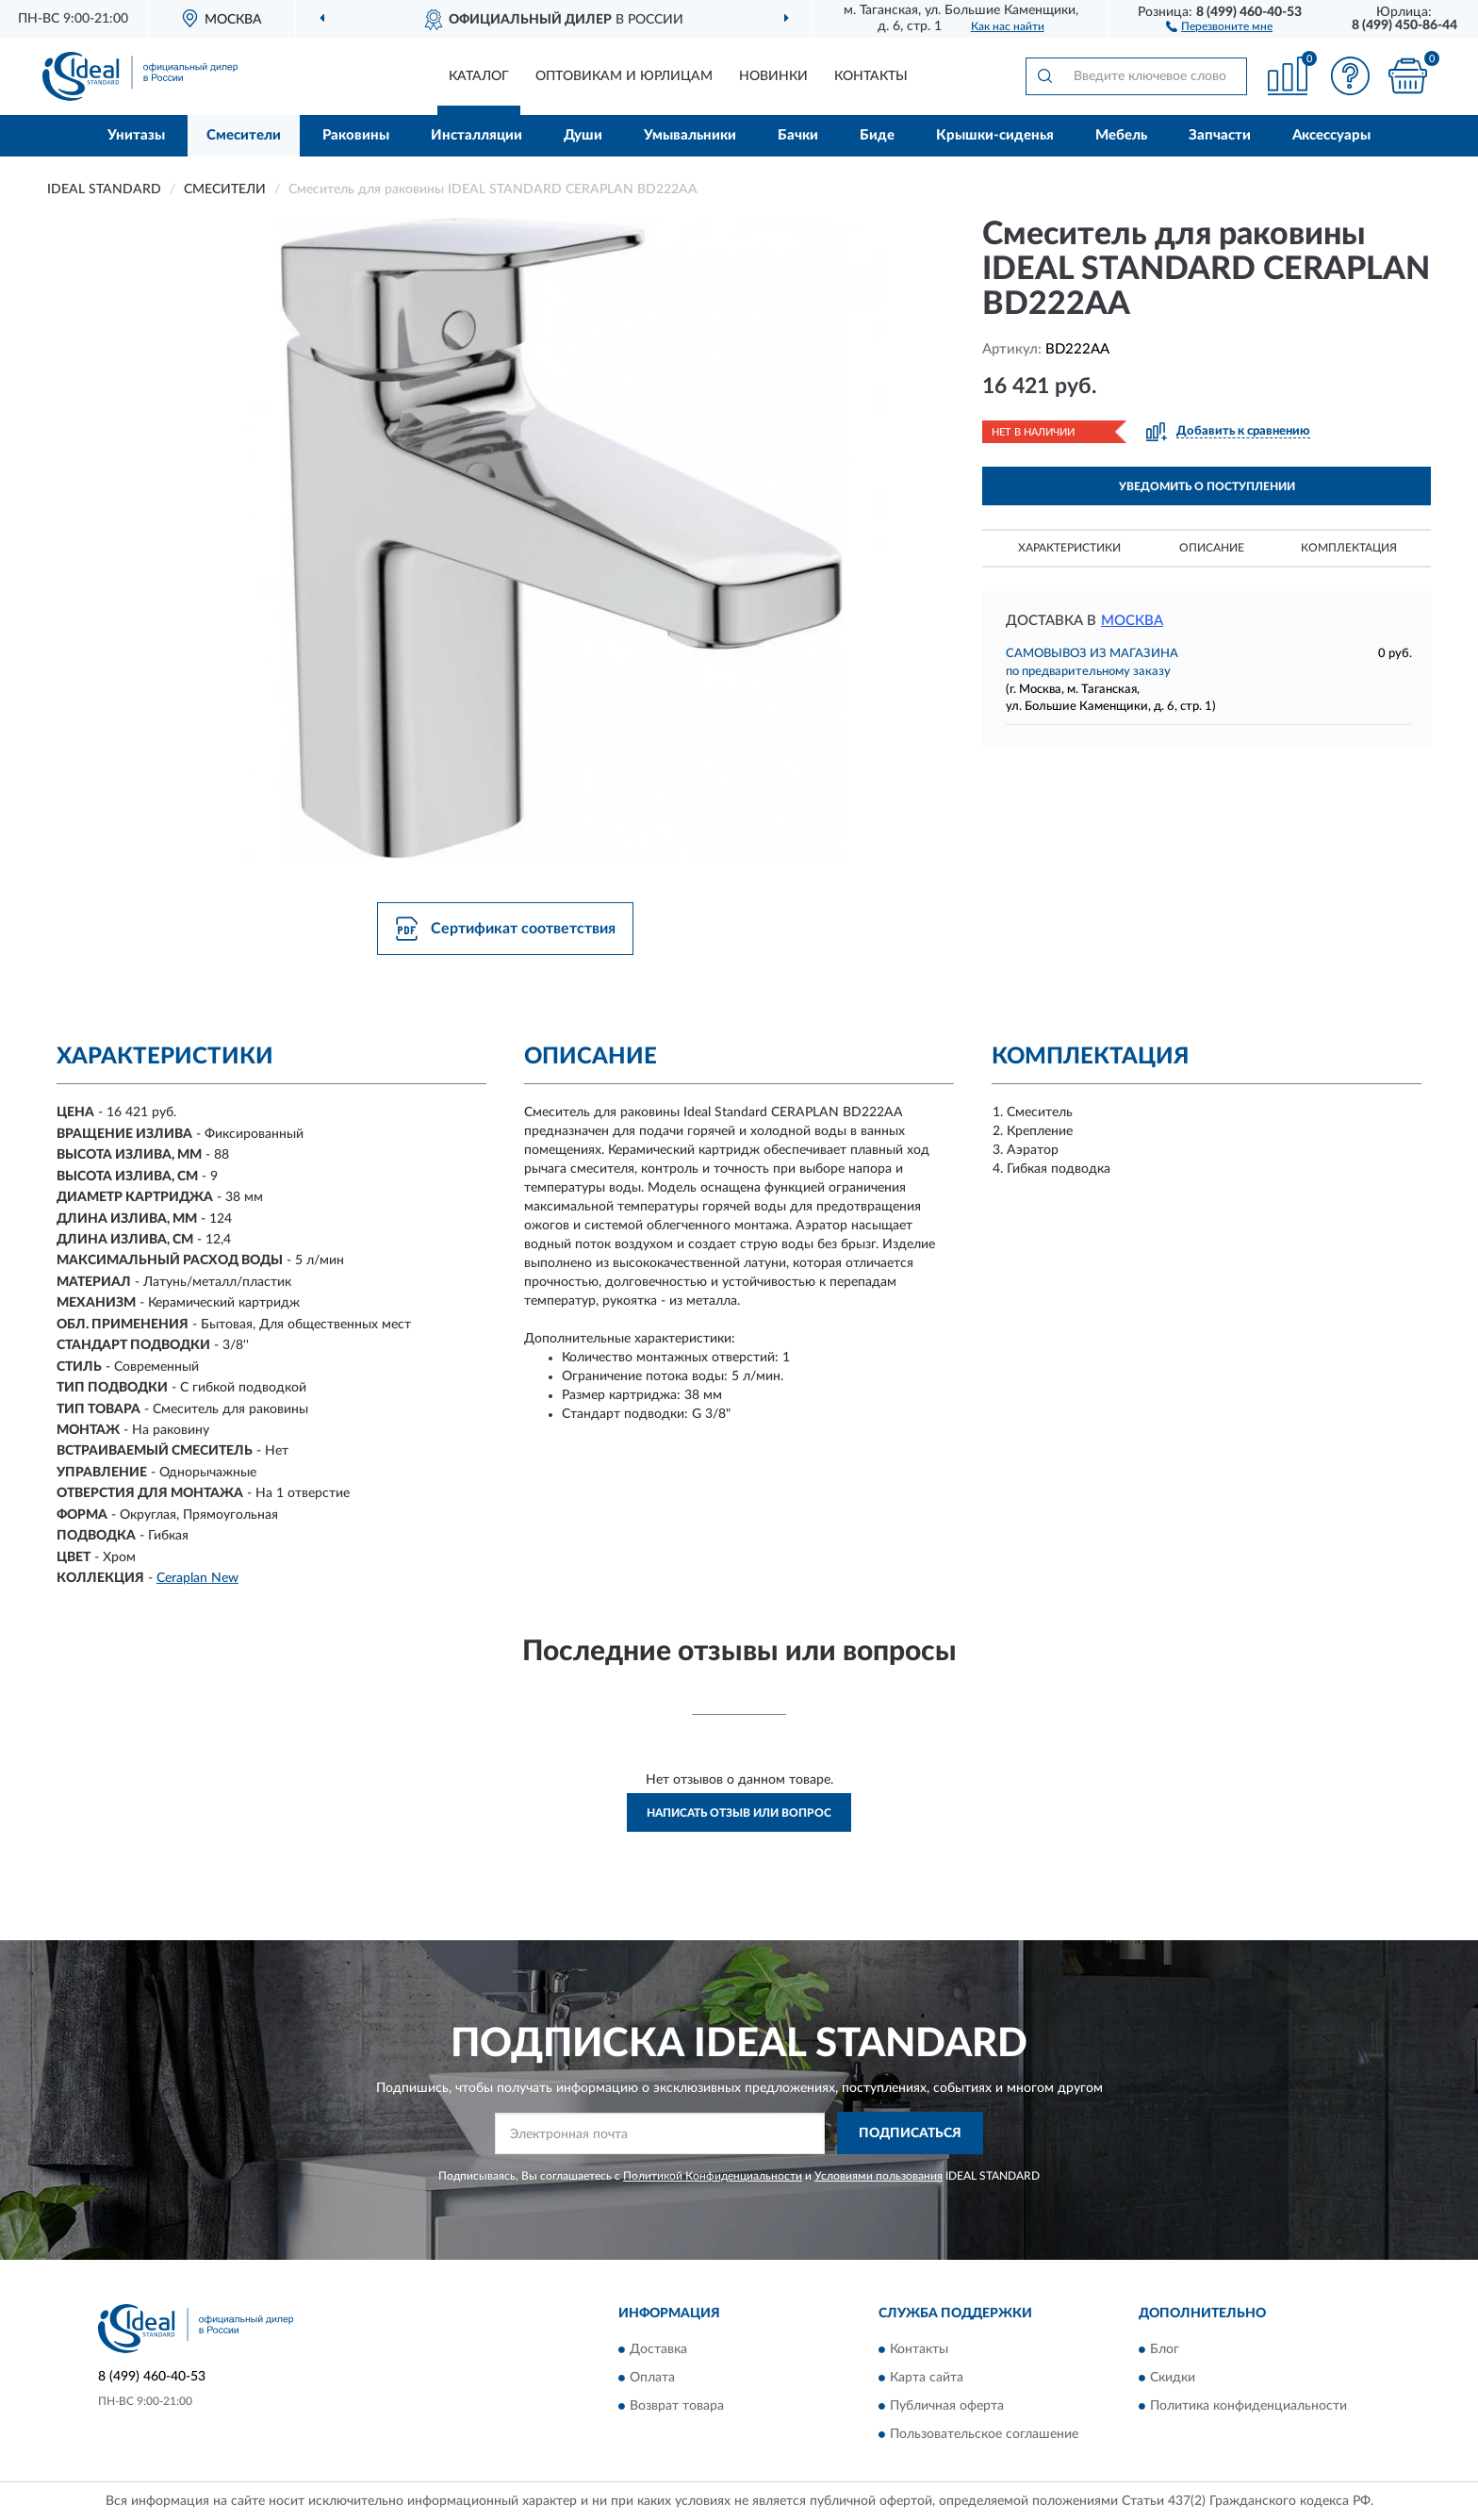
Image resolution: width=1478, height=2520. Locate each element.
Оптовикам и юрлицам (624, 76)
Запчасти (1220, 135)
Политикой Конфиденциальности (712, 2176)
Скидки (1172, 2378)
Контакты (871, 76)
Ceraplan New (197, 1578)
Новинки (773, 76)
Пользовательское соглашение (984, 2435)
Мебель (1121, 135)
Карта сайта (926, 2378)
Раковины (355, 135)
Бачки (798, 135)
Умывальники (690, 135)
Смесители (243, 135)
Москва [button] (1132, 621)
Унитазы (136, 135)
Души (583, 135)
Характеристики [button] (1069, 547)
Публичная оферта (947, 2406)
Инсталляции (476, 135)
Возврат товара (677, 2406)
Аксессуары (1331, 135)
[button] (1219, 25)
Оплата (652, 2378)
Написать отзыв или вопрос (739, 1813)
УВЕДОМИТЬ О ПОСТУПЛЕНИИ (1207, 486)
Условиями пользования (878, 2176)
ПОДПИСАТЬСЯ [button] (910, 2133)
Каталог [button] (479, 76)
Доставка (658, 2350)
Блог (1164, 2350)
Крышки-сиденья (995, 135)
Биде (877, 135)
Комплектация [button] (1349, 547)
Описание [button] (1211, 547)
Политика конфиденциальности (1248, 2406)
